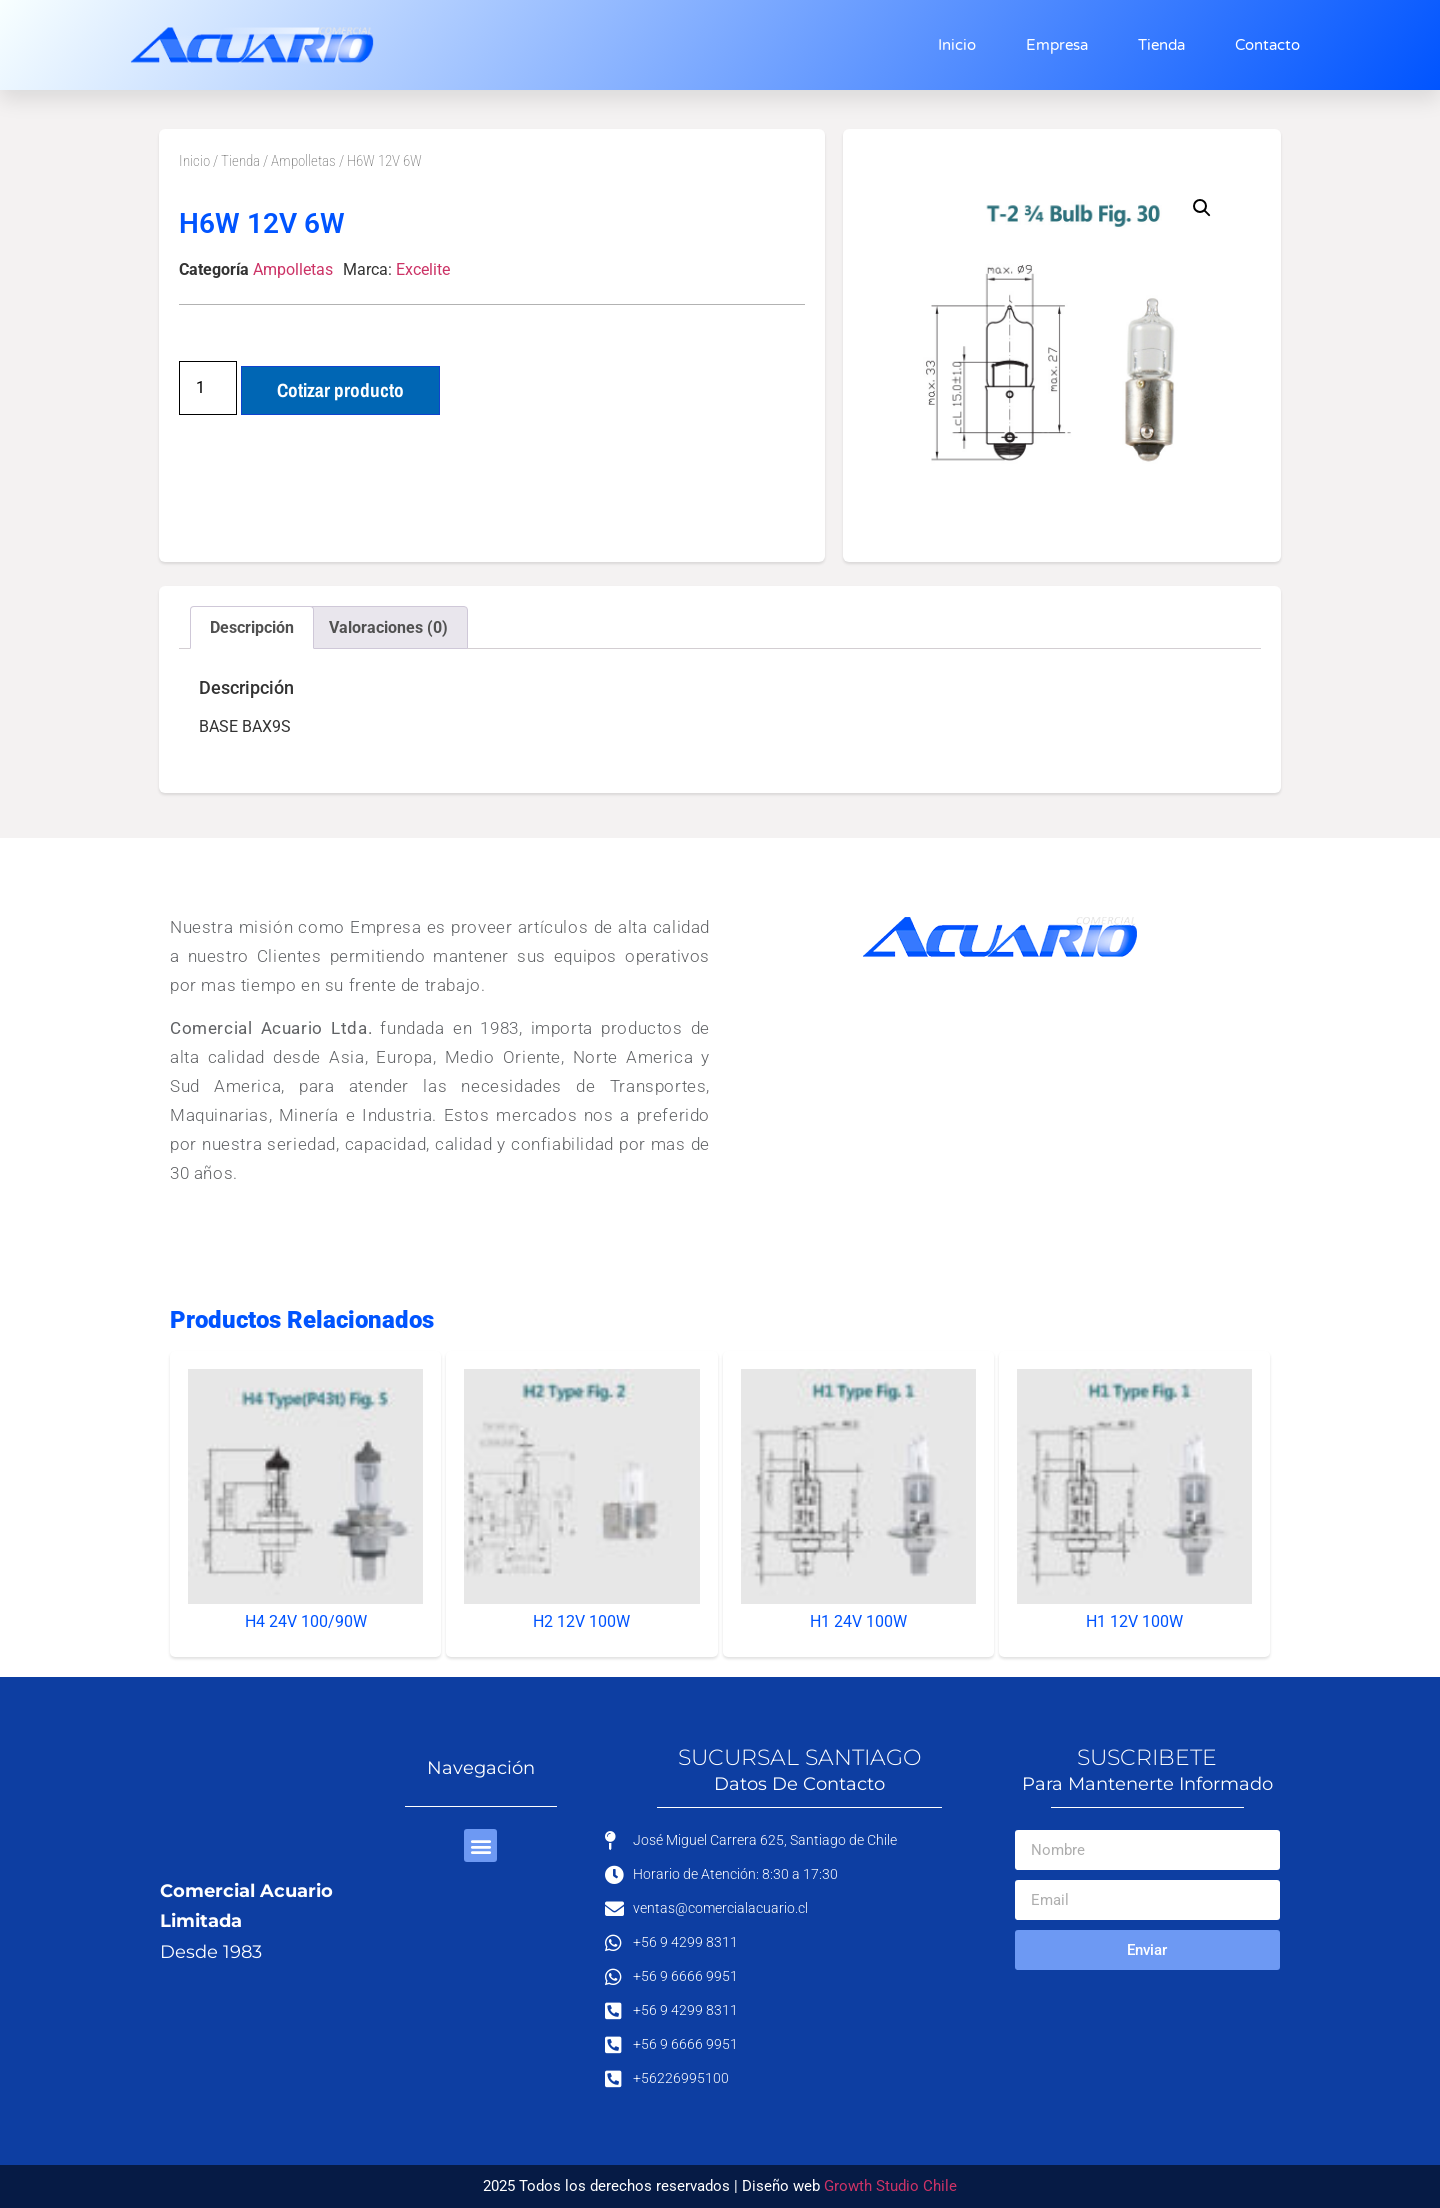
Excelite (423, 269)
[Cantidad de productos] (208, 388)
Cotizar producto (340, 390)
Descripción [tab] (252, 627)
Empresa (1057, 45)
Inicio (957, 45)
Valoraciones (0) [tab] (388, 627)
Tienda (1161, 45)
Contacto (1267, 45)
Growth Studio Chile (890, 2186)
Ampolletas (303, 161)
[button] (1202, 208)
